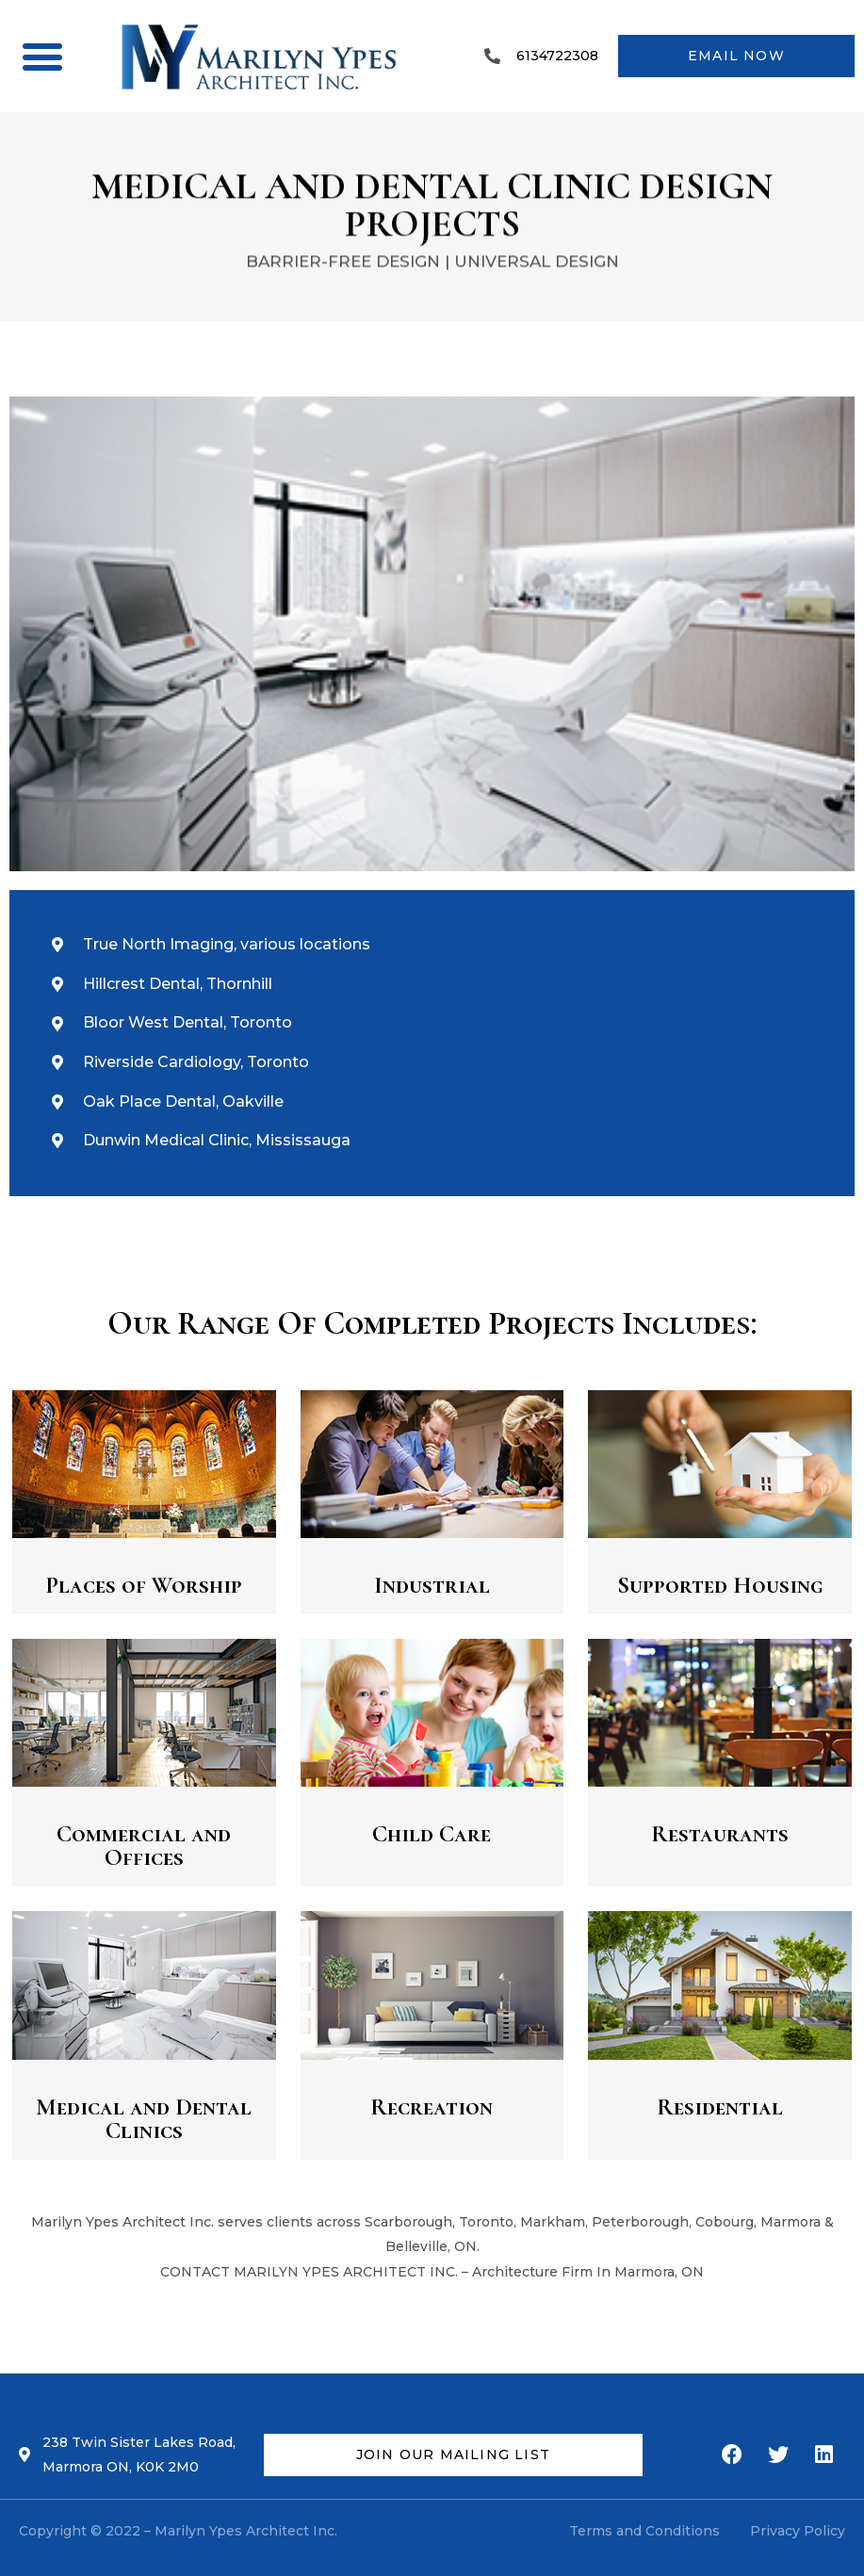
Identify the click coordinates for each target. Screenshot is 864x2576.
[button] (41, 56)
